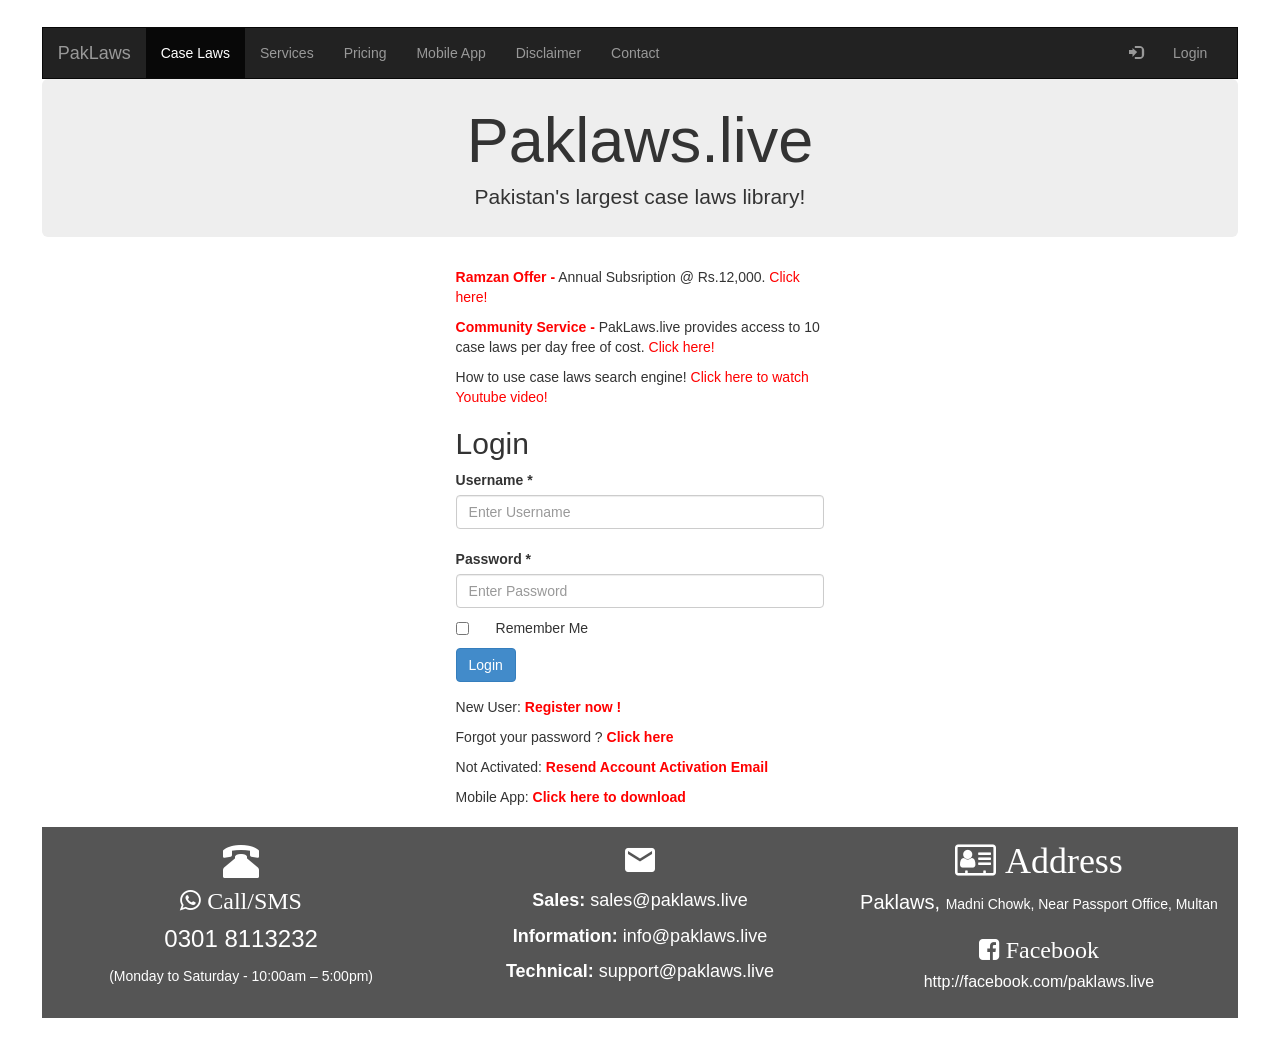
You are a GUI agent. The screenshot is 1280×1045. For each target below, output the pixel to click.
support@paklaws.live (686, 971)
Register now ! (573, 707)
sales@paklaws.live (668, 900)
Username (494, 480)
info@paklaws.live (695, 936)
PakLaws (94, 53)
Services (287, 53)
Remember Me (542, 628)
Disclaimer (548, 53)
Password (493, 559)
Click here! (680, 347)
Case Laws (195, 53)
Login (1190, 53)
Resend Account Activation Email (657, 767)
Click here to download (609, 797)
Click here (640, 737)
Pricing (365, 53)
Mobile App (450, 53)
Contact (635, 53)
